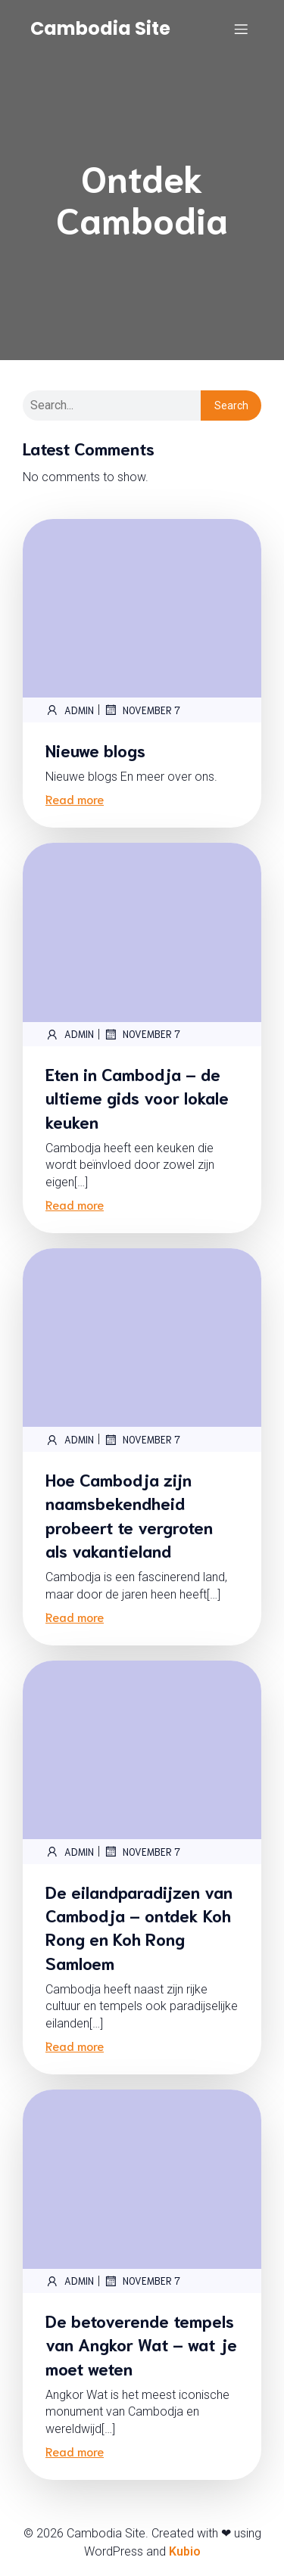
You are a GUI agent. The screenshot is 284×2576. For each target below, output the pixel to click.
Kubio (185, 2551)
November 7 (142, 709)
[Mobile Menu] (241, 29)
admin (69, 709)
